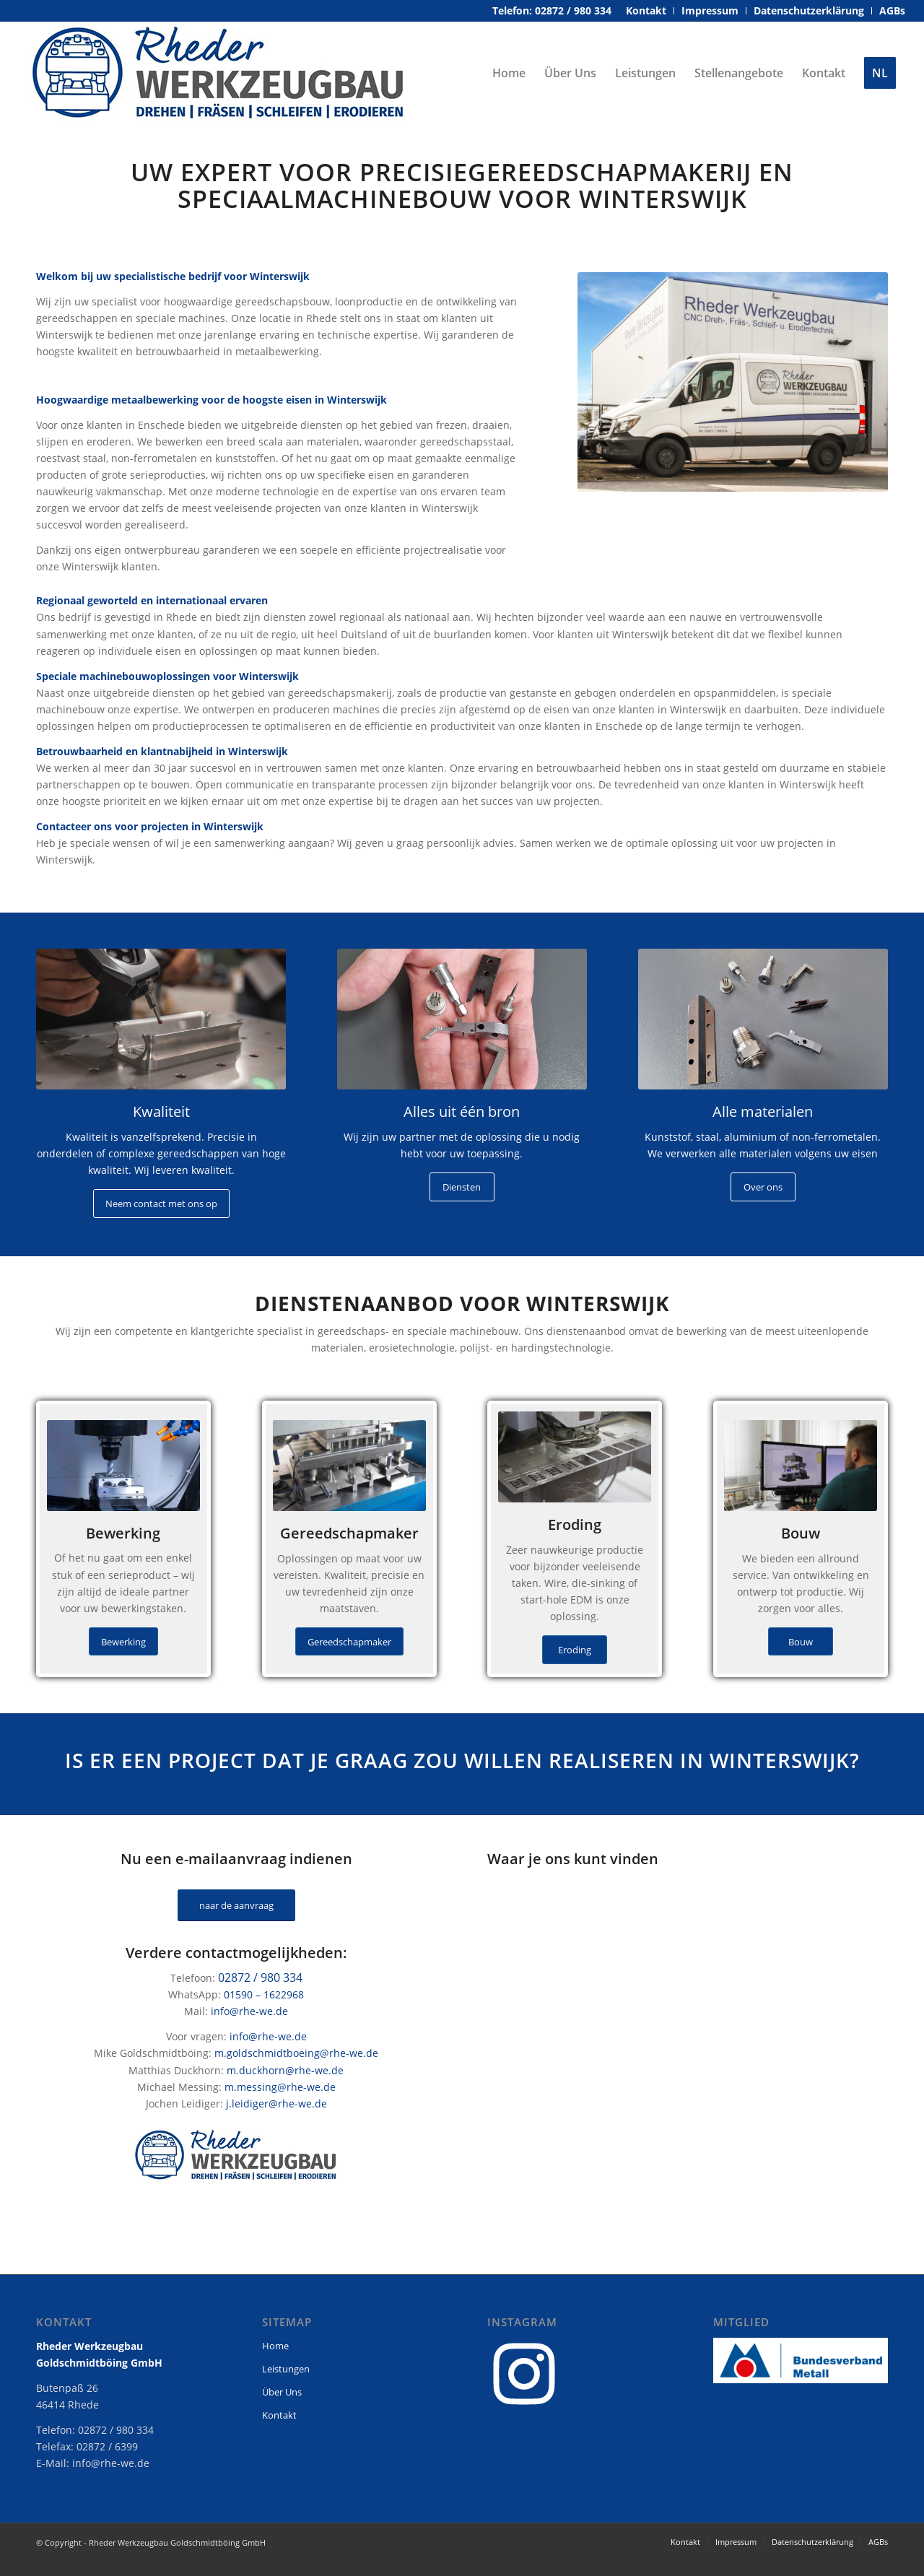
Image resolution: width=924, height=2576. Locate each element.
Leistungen (286, 2368)
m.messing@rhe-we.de (280, 2087)
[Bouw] (800, 1641)
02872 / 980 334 (260, 1977)
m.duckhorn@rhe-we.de (285, 2070)
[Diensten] (462, 1186)
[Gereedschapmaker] (349, 1641)
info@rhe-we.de (249, 2011)
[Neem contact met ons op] (161, 1203)
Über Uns (282, 2391)
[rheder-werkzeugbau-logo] (219, 72)
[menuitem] (646, 10)
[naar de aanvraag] (236, 1905)
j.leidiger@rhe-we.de (276, 2103)
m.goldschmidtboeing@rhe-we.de (296, 2053)
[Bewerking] (123, 1641)
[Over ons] (763, 1186)
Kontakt (279, 2415)
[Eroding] (574, 1649)
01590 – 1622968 (264, 1994)
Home (275, 2345)
